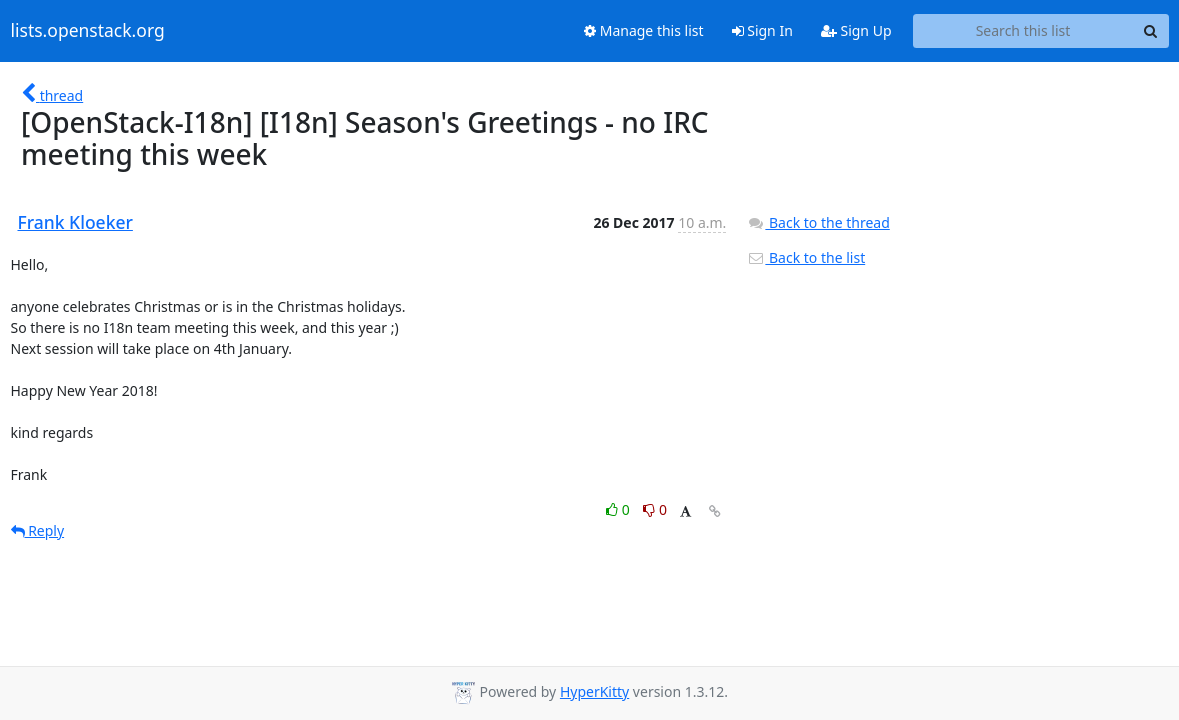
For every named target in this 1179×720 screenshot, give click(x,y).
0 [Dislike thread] (655, 509)
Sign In (762, 30)
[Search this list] (1023, 31)
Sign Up (856, 30)
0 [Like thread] (619, 509)
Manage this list (644, 30)
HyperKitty (594, 691)
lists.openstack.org (88, 31)
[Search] (1151, 31)
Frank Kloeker (75, 222)
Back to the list (806, 257)
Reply (38, 530)
